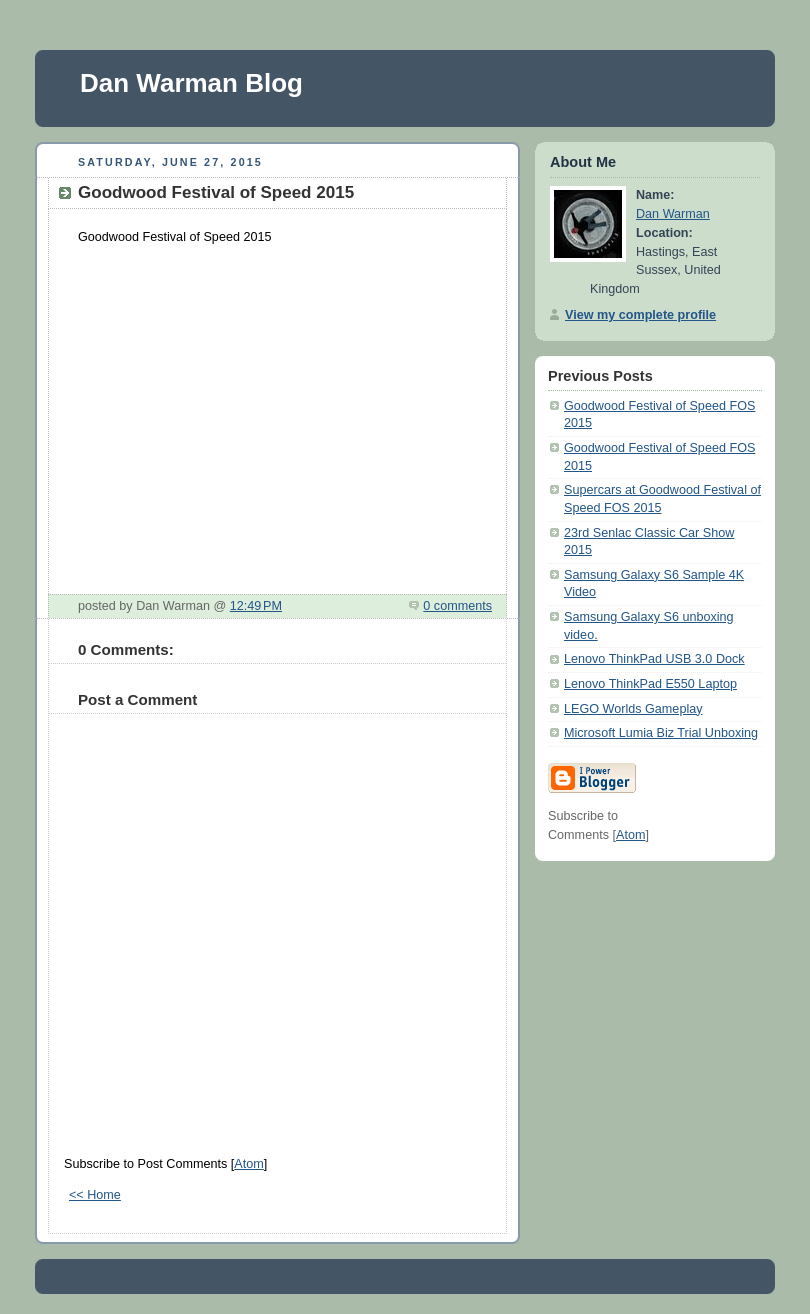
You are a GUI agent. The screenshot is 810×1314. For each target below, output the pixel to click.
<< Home (95, 1195)
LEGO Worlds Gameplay (633, 709)
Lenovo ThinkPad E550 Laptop (650, 684)
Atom (248, 1164)
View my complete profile (640, 315)
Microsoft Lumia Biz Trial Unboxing (661, 733)
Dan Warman (673, 214)
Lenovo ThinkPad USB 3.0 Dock (654, 659)
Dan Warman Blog (191, 83)
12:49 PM (256, 606)
